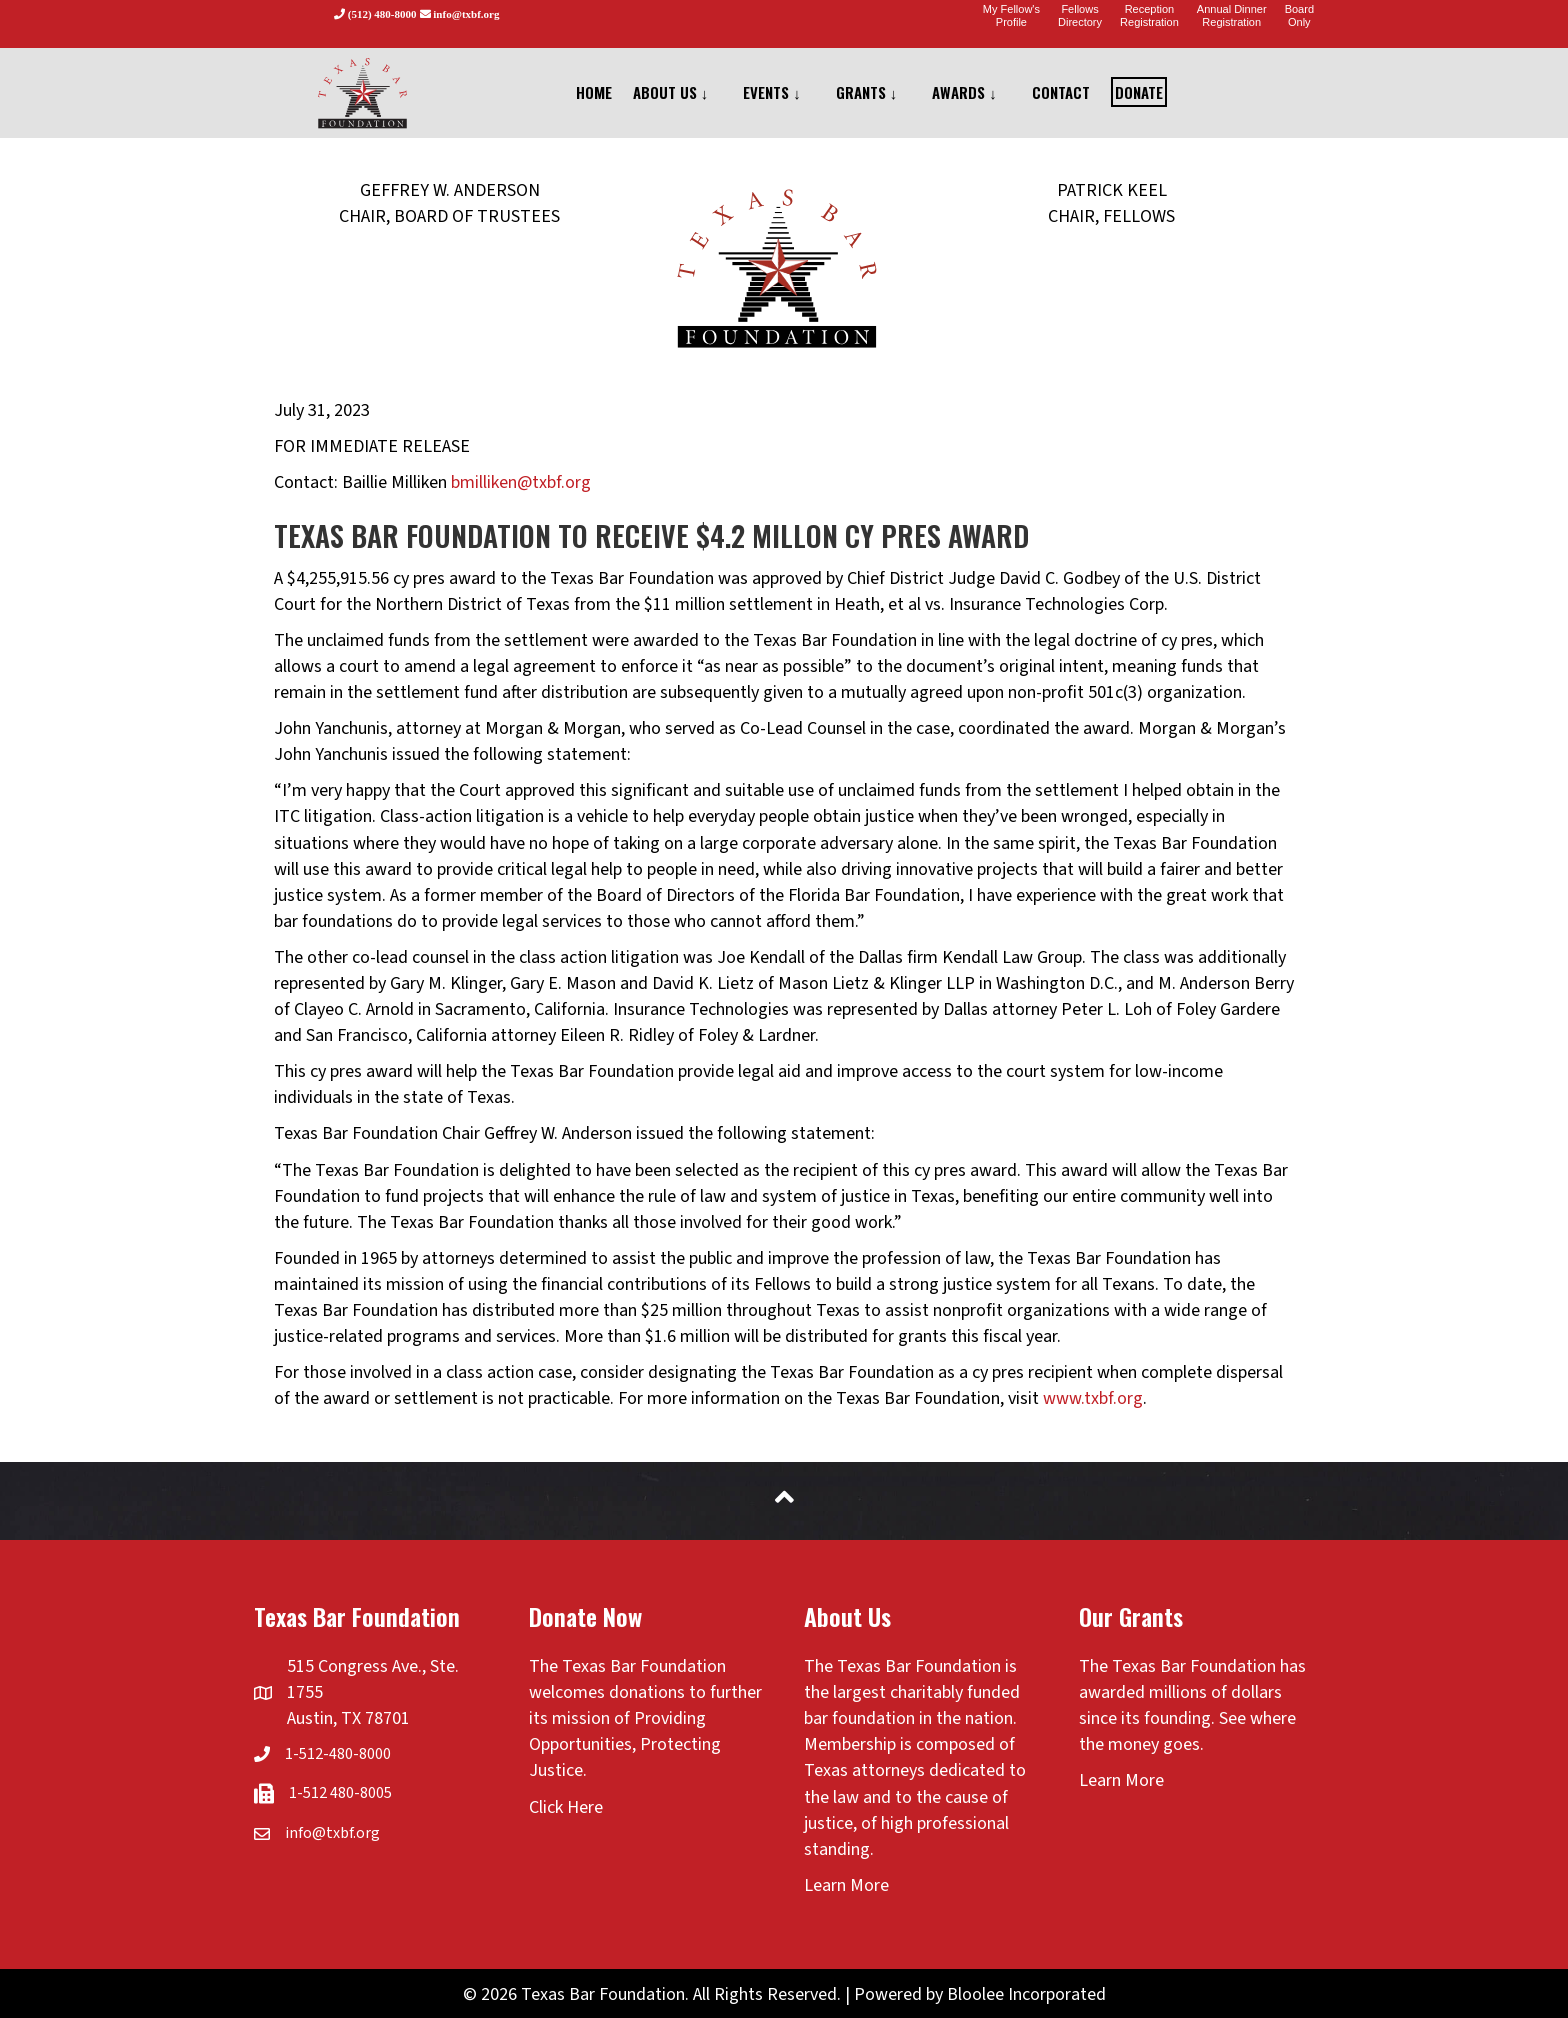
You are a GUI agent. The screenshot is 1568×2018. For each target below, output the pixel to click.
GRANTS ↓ (867, 92)
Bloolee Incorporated (1026, 1994)
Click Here (566, 1807)
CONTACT (1061, 92)
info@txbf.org (332, 1833)
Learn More (846, 1885)
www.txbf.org (1093, 1398)
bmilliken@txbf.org (521, 482)
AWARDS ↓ (964, 92)
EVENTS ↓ (772, 92)
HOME (594, 92)
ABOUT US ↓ (671, 92)
